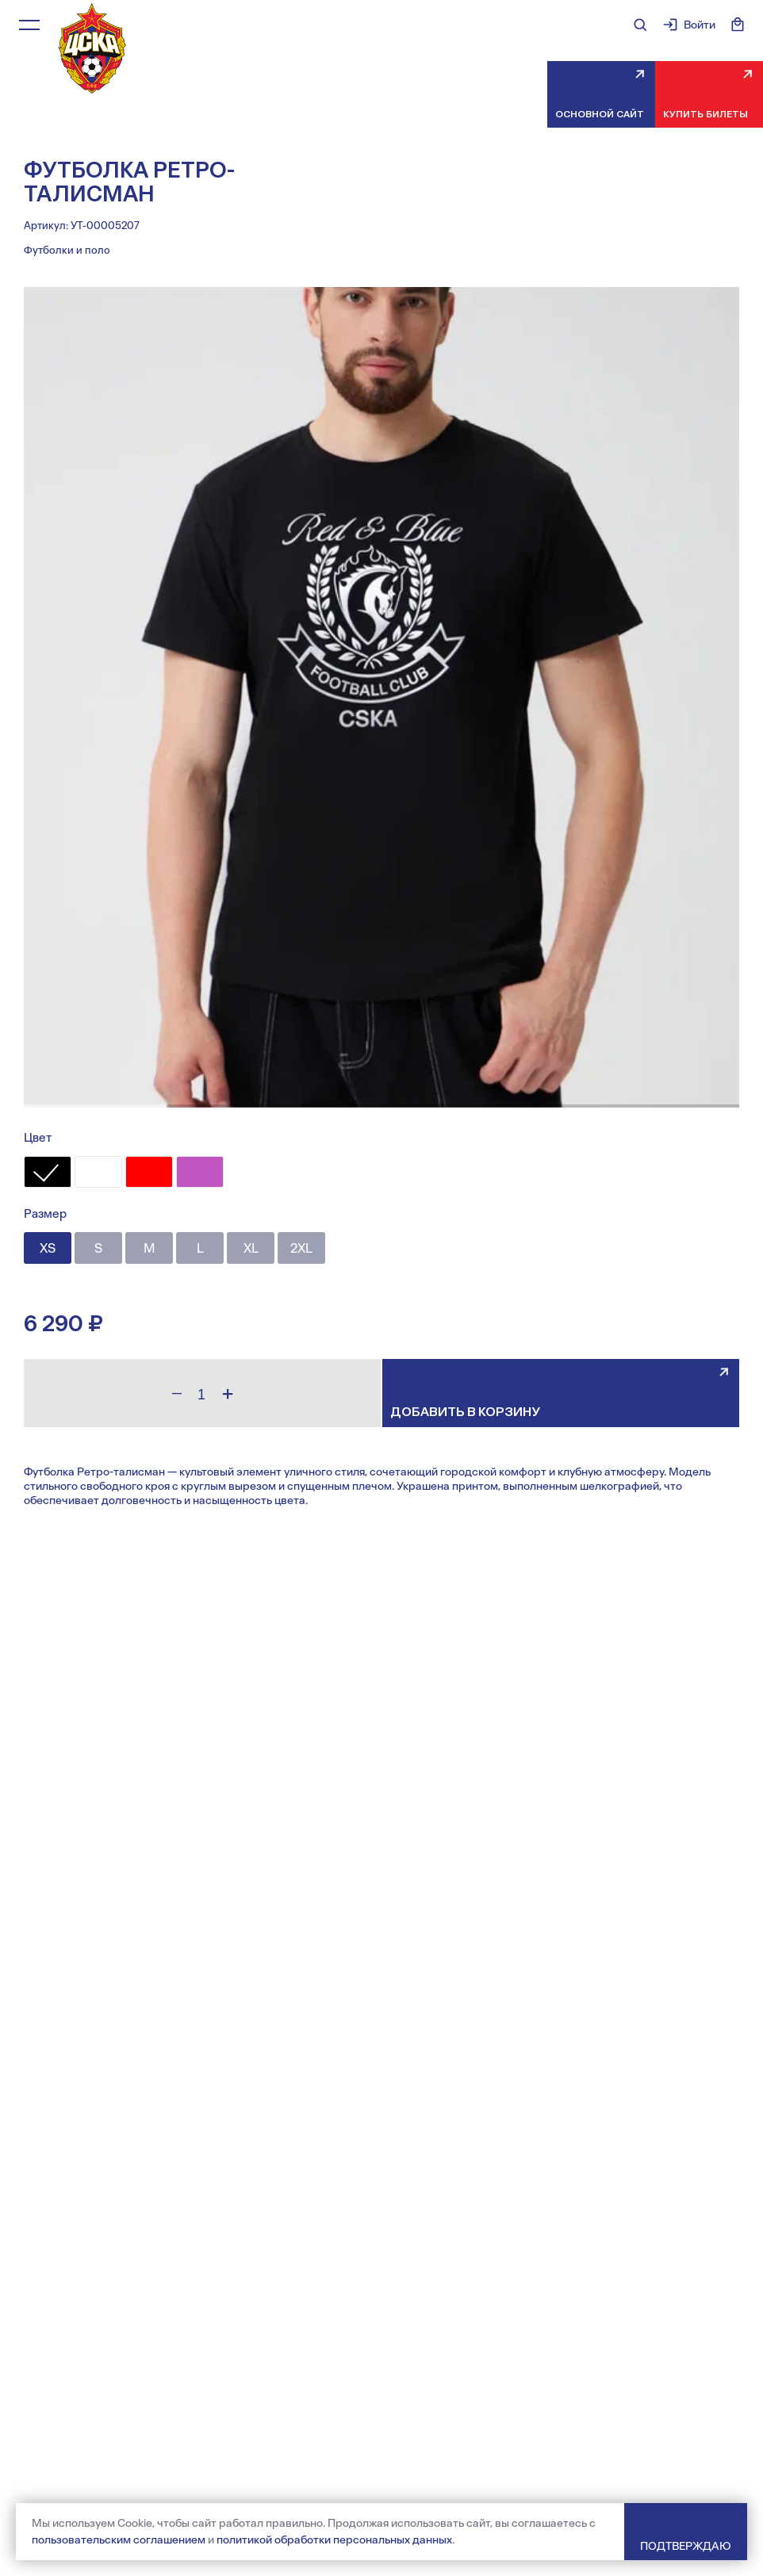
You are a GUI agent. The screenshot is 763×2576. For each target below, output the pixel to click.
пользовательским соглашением (118, 2539)
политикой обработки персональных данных (334, 2539)
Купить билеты (705, 114)
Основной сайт (599, 114)
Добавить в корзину (464, 1411)
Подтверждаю (685, 2546)
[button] (95, 1106)
